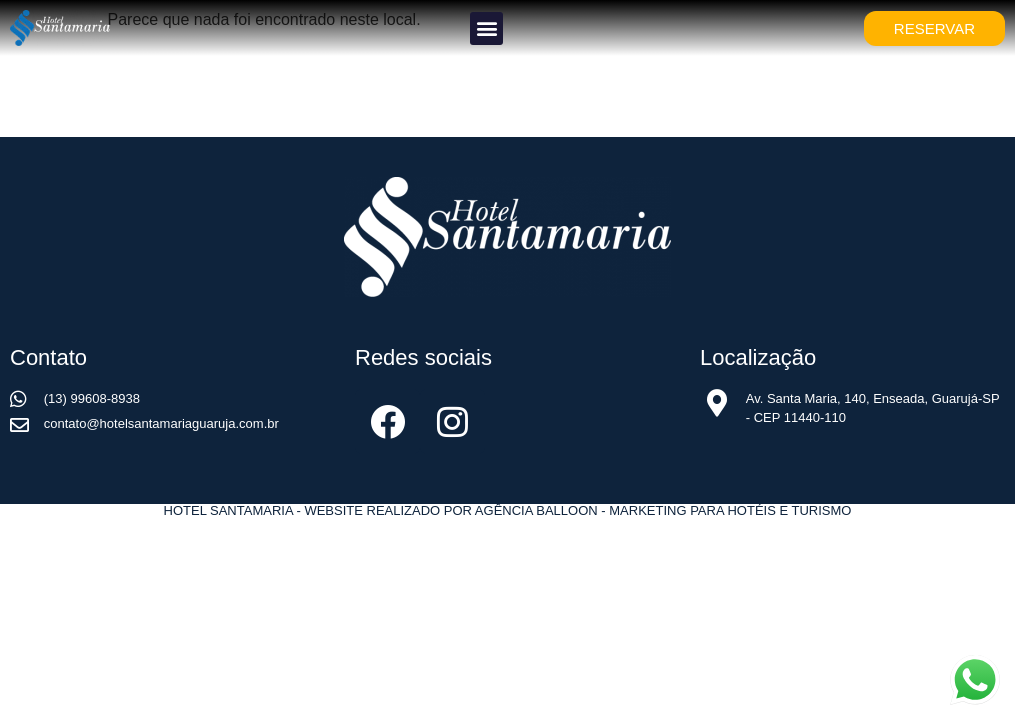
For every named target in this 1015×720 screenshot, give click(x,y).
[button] (486, 28)
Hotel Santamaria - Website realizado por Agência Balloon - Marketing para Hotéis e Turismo (508, 510)
